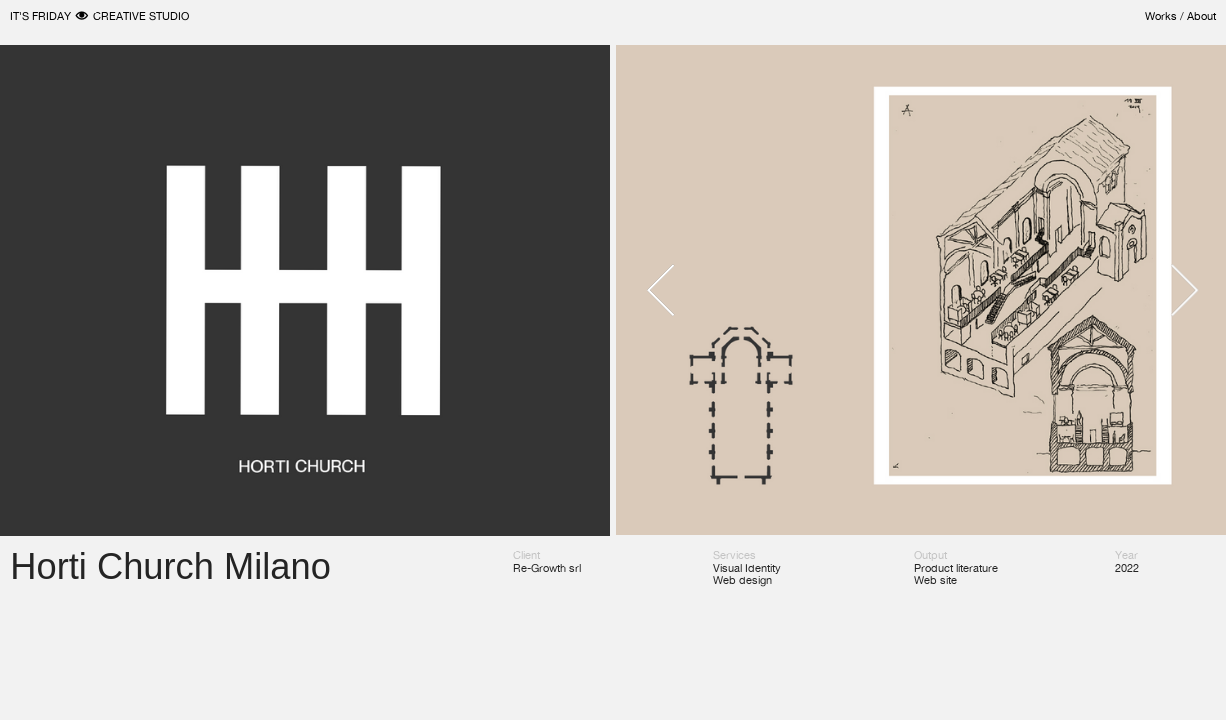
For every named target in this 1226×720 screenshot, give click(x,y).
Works (1161, 16)
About (1201, 16)
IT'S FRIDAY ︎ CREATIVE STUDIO (99, 16)
